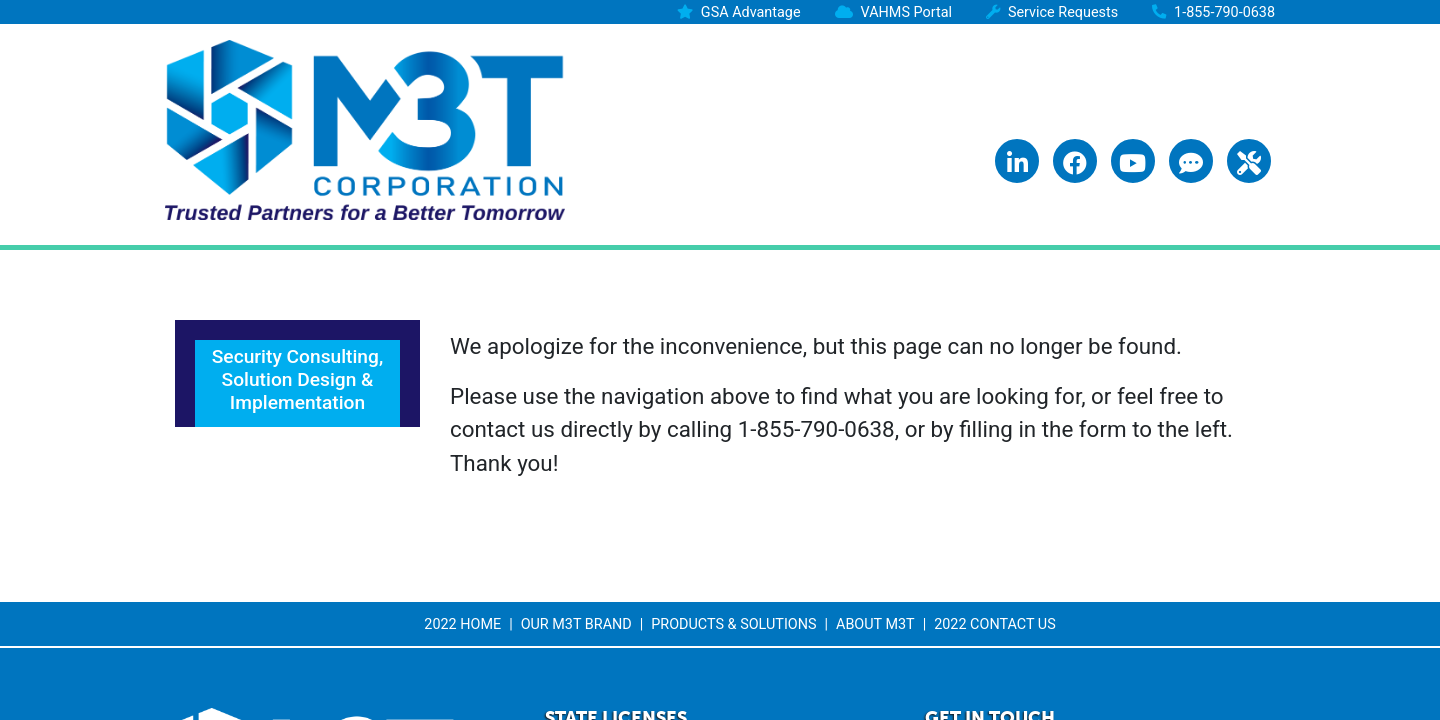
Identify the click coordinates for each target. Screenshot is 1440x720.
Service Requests (1063, 12)
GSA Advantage (751, 12)
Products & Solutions (733, 624)
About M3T (875, 624)
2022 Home (462, 624)
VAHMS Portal (906, 12)
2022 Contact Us (995, 624)
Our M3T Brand (576, 624)
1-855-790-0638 (1224, 12)
